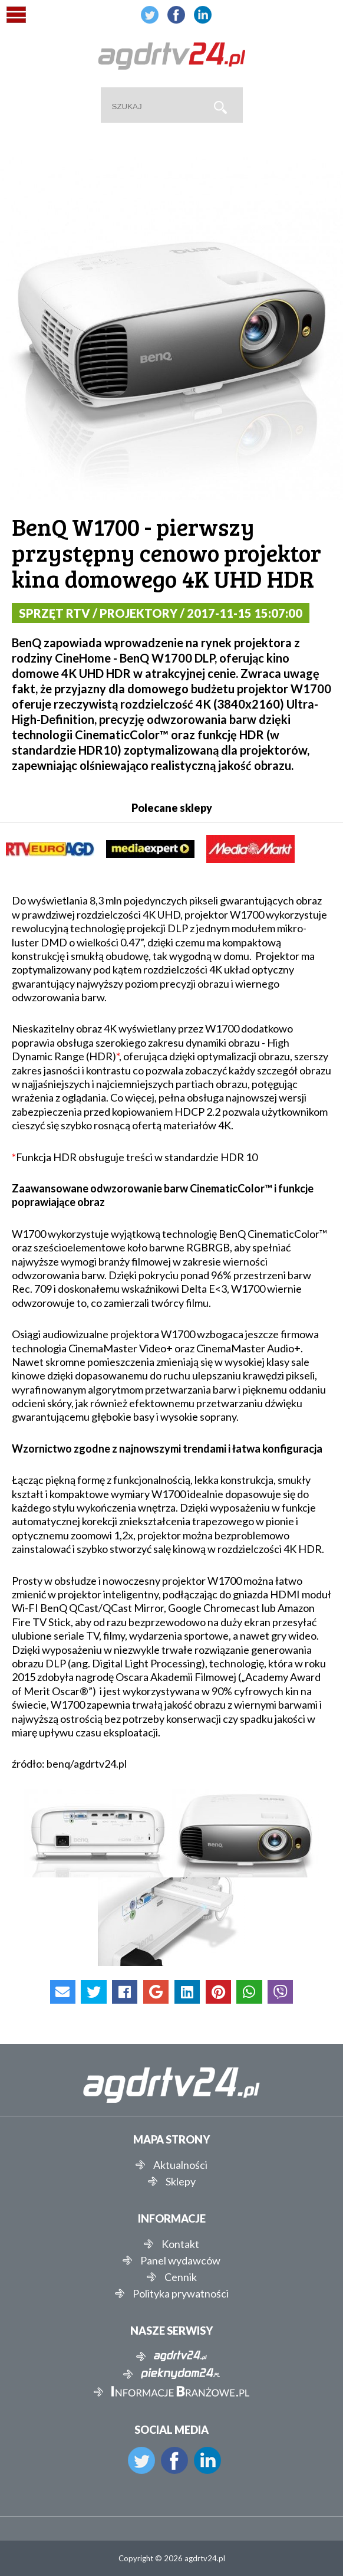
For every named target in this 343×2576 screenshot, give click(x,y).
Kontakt (180, 2243)
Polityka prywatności (181, 2293)
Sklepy (181, 2181)
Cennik (180, 2276)
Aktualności (180, 2164)
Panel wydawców (180, 2260)
